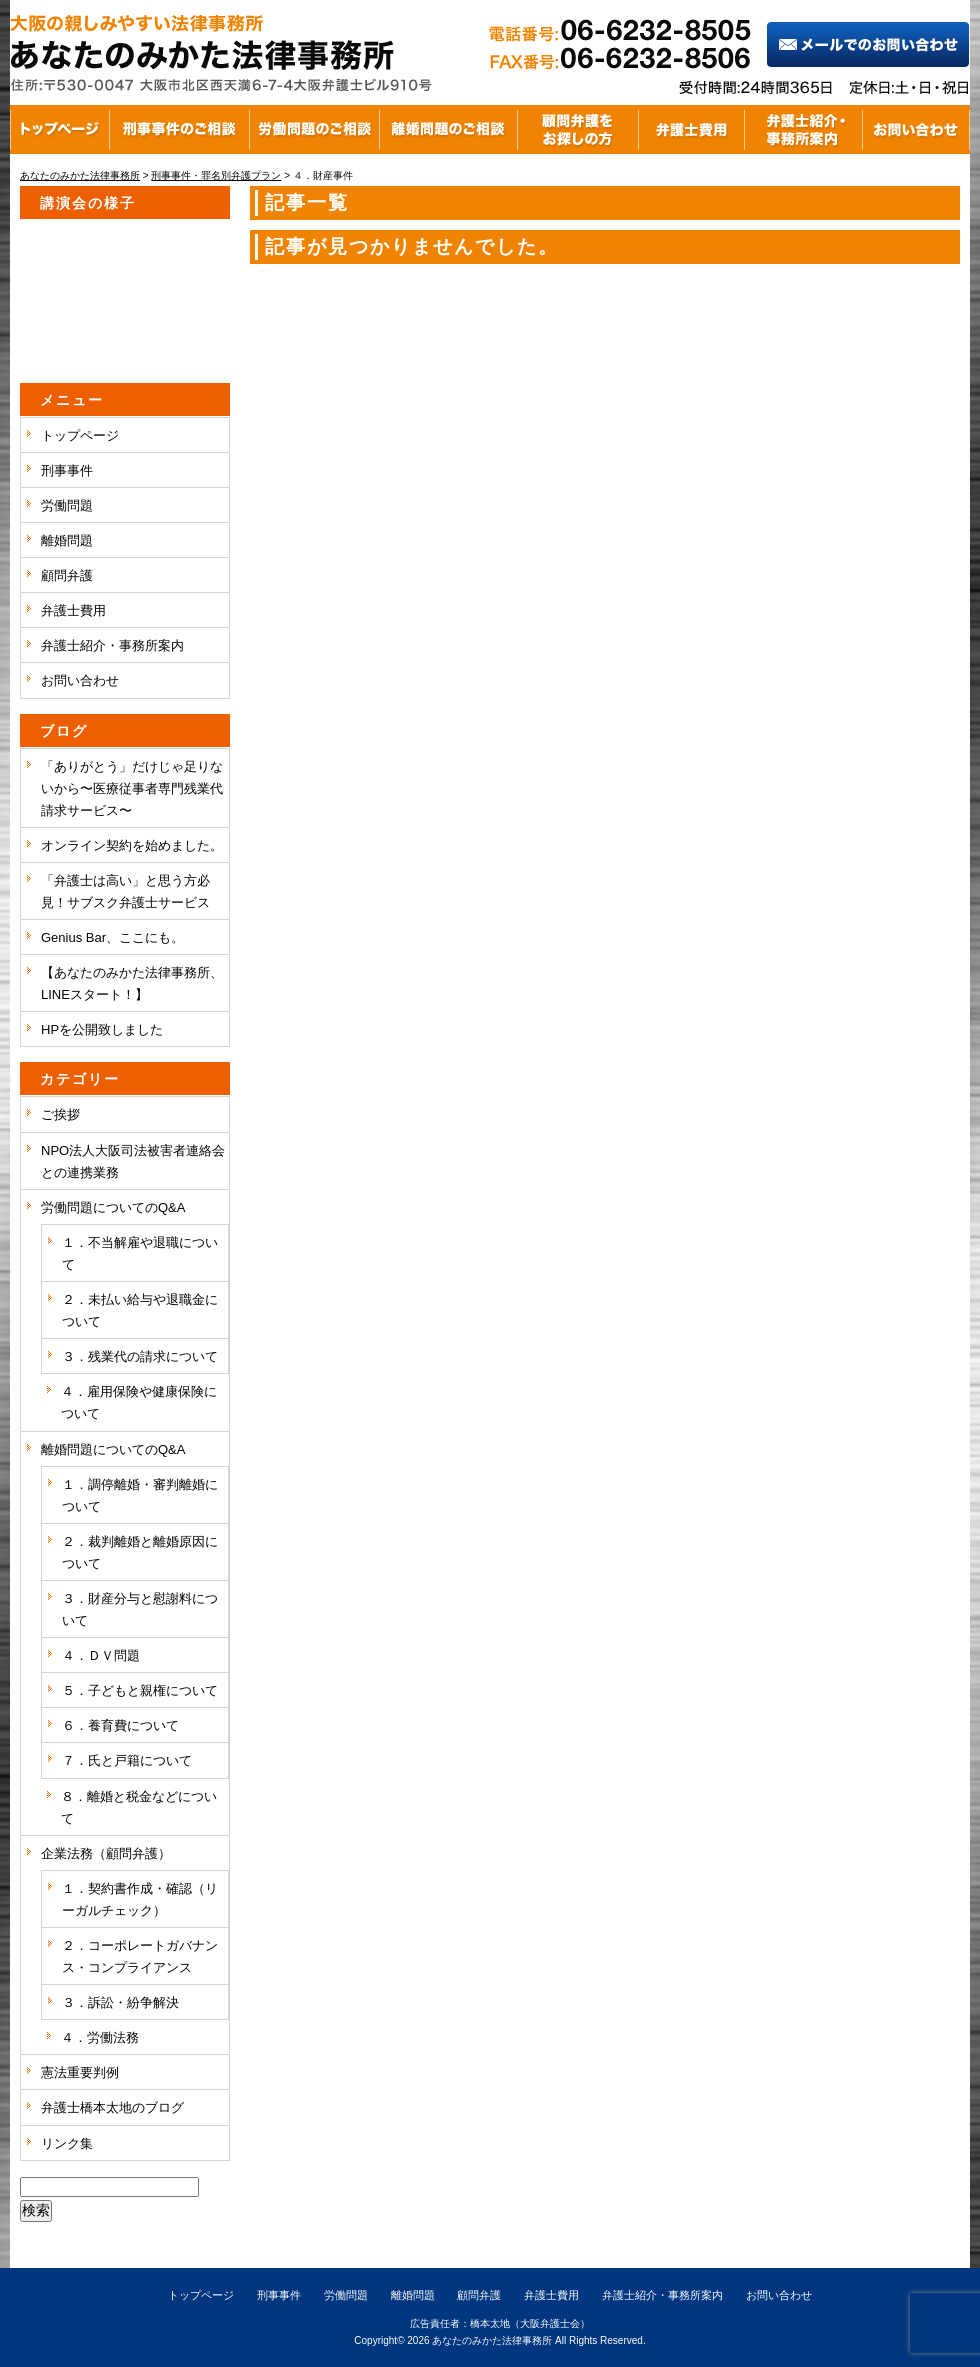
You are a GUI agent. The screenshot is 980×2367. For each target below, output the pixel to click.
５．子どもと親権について (140, 1690)
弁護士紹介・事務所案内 (112, 645)
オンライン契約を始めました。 (132, 845)
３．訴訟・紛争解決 (120, 2002)
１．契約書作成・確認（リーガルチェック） (140, 1899)
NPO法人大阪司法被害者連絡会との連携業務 (133, 1161)
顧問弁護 (67, 575)
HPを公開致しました (102, 1029)
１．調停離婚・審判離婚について (140, 1495)
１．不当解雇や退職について (140, 1253)
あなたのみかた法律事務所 (492, 2340)
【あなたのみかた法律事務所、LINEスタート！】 (132, 983)
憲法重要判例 (80, 2072)
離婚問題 (67, 540)
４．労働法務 (100, 2037)
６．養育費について (120, 1725)
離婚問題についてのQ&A (113, 1449)
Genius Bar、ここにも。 (112, 937)
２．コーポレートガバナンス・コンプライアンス (140, 1956)
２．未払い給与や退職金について (140, 1310)
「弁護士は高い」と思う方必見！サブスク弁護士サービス (125, 891)
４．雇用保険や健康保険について (139, 1402)
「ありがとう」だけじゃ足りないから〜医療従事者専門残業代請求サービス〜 (132, 788)
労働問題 (67, 505)
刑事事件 (67, 470)
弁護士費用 (73, 610)
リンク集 (67, 2143)
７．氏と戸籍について (127, 1760)
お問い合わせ (80, 680)
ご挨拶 (60, 1114)
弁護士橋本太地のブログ (112, 2107)
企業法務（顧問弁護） (106, 1853)
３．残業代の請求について (140, 1356)
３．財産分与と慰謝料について (140, 1609)
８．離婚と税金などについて (139, 1807)
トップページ (80, 435)
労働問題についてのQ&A (113, 1207)
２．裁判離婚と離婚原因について (140, 1552)
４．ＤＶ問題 (101, 1655)
